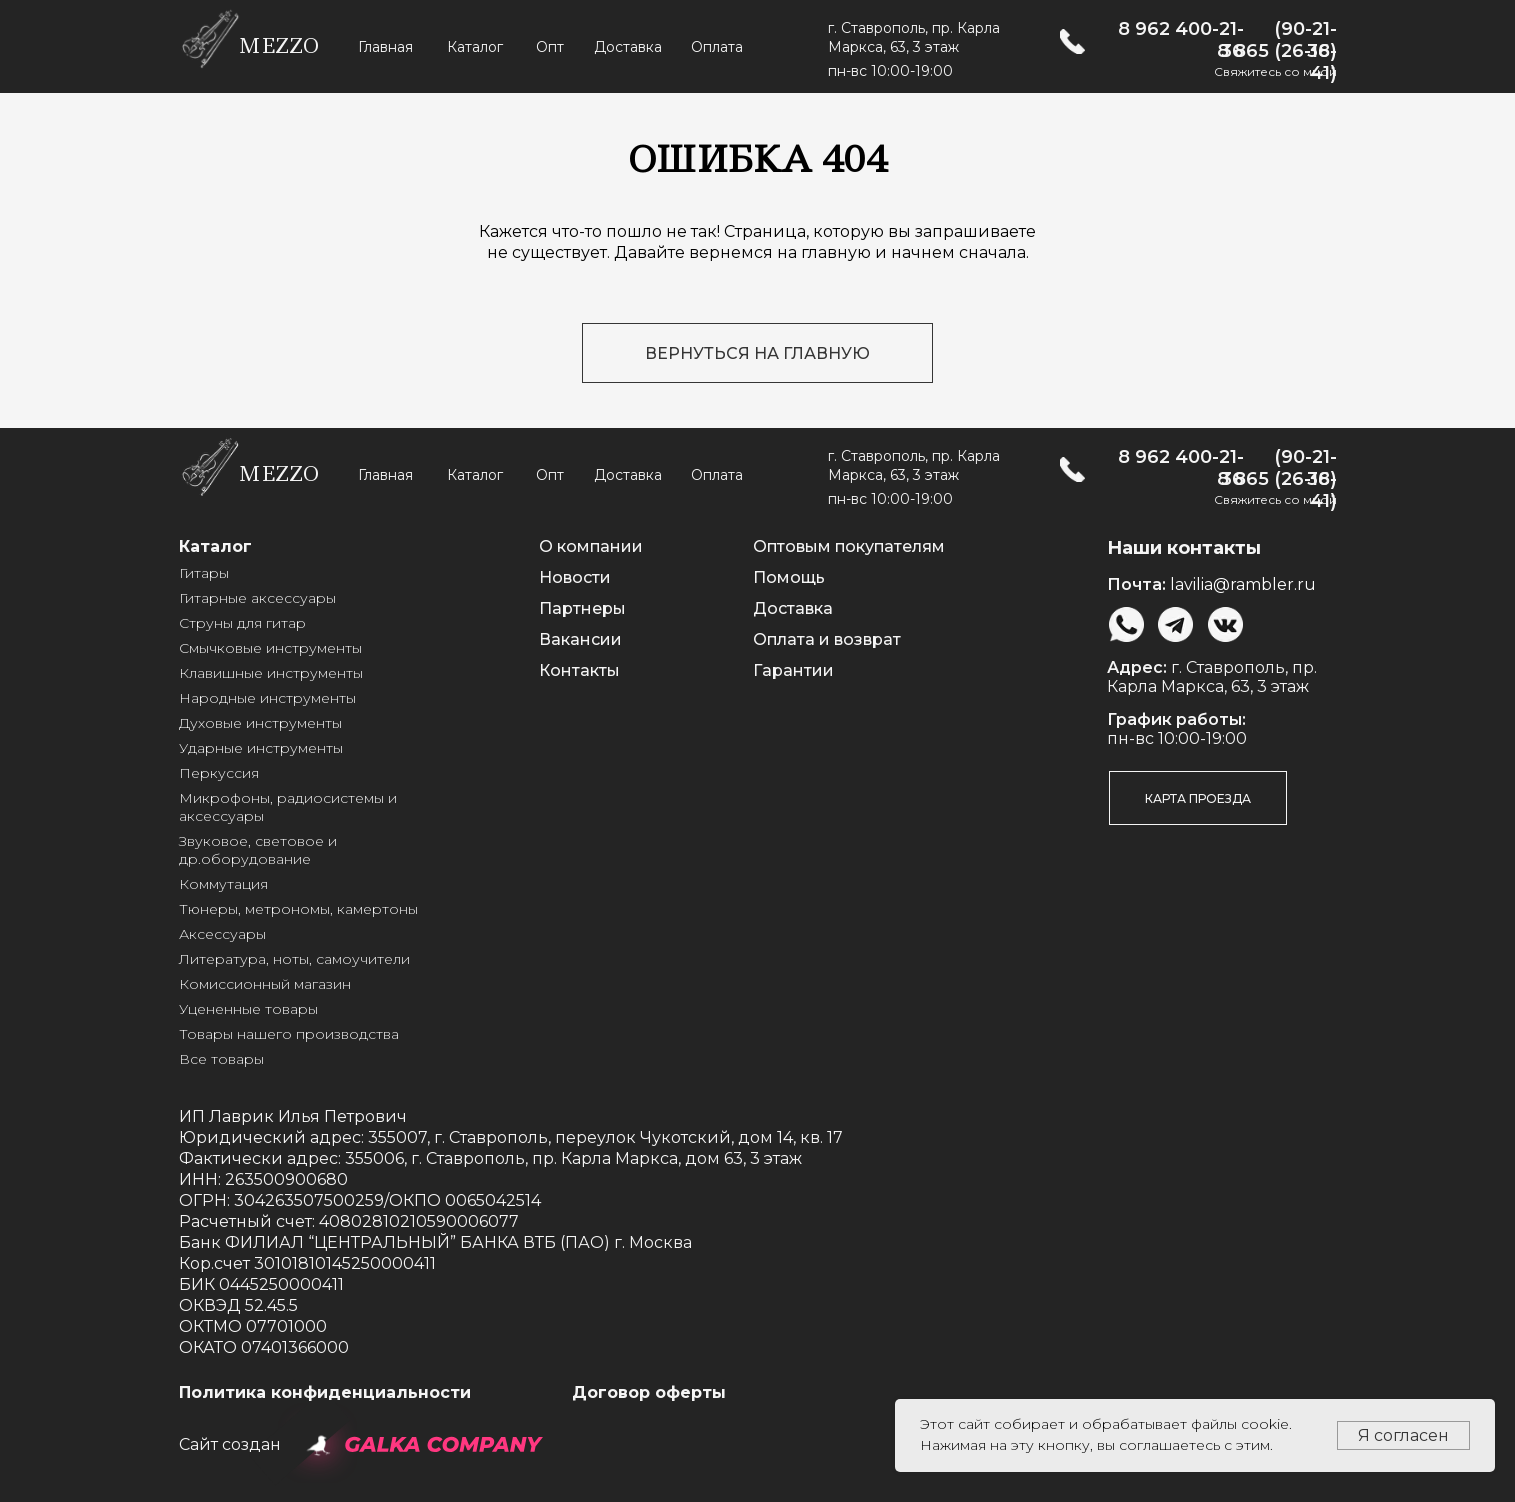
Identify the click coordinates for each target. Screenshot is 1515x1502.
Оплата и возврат (827, 639)
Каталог (475, 47)
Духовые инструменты (260, 723)
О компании (591, 546)
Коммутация (223, 884)
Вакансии (580, 639)
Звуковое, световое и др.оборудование (258, 850)
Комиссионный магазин (265, 984)
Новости (575, 577)
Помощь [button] (789, 577)
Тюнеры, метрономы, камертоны (298, 909)
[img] (1072, 41)
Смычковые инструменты (270, 648)
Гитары (204, 573)
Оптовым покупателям (849, 546)
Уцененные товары (248, 1009)
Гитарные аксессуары (257, 598)
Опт (550, 47)
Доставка (628, 47)
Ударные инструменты (261, 748)
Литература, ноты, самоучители (294, 959)
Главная (385, 47)
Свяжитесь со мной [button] (1275, 71)
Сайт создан (230, 1444)
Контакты (579, 670)
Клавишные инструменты (271, 673)
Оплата (717, 47)
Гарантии (793, 670)
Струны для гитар (242, 623)
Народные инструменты (267, 698)
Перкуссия (219, 773)
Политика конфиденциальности (325, 1392)
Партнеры (582, 608)
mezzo (278, 46)
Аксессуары (222, 934)
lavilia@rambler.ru (1243, 584)
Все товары (221, 1059)
